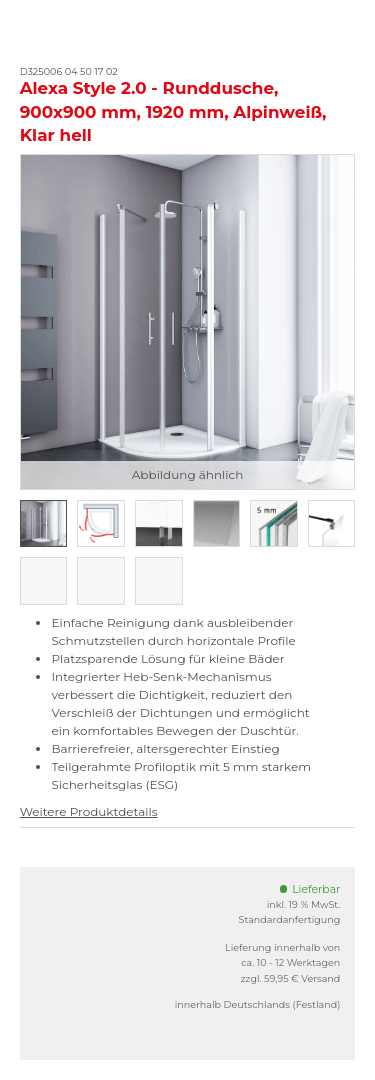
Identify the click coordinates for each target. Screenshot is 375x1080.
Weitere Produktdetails (89, 811)
